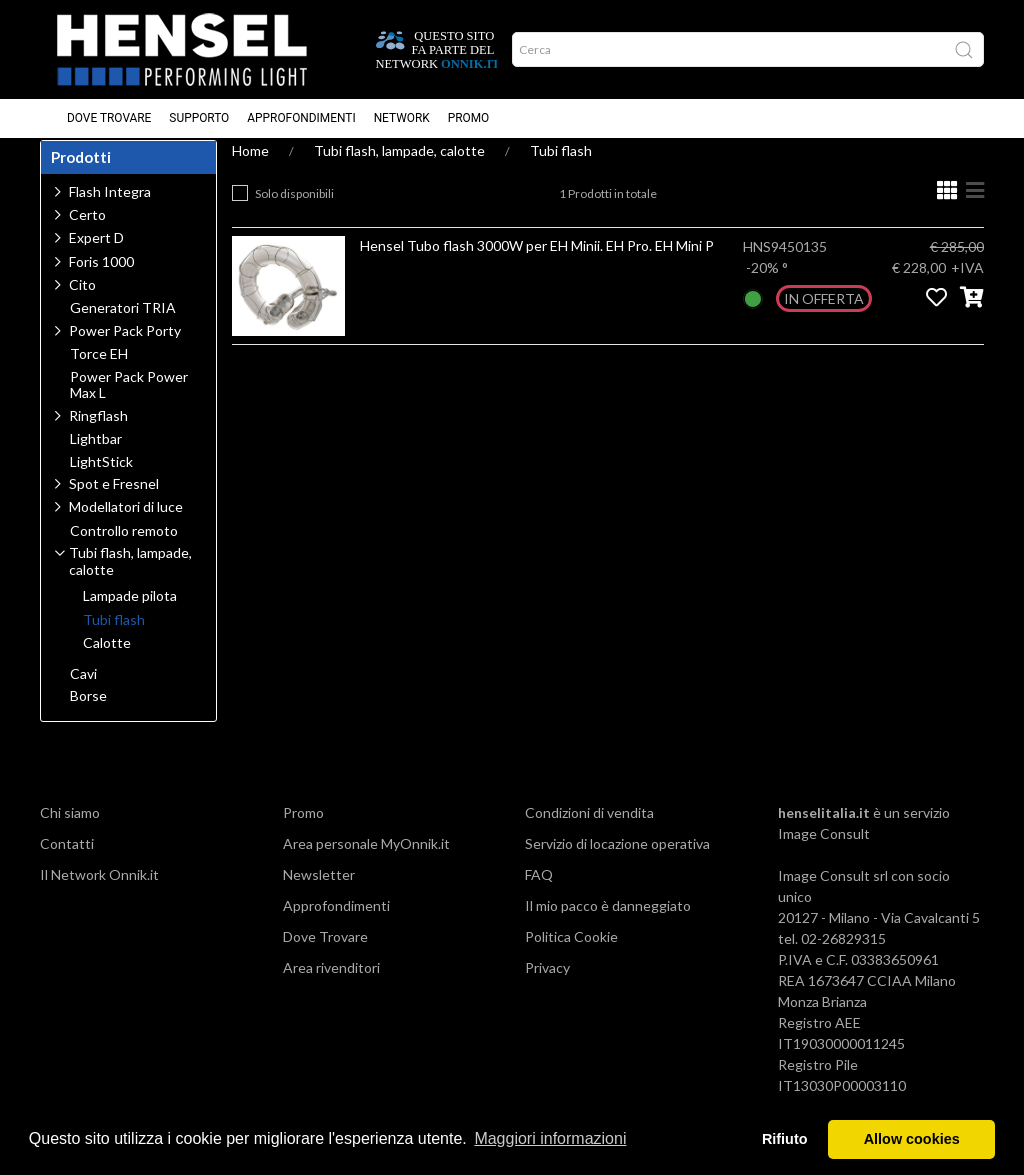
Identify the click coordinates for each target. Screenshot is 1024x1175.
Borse (88, 715)
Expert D (96, 256)
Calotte (107, 662)
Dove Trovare (109, 119)
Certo (87, 233)
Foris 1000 (101, 280)
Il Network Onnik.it (99, 893)
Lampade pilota (130, 615)
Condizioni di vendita (589, 831)
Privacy (547, 986)
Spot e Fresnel (114, 502)
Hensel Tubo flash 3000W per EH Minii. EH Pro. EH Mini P (537, 264)
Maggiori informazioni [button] (550, 1138)
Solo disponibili (294, 212)
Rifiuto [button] (785, 1139)
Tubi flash (561, 169)
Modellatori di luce (126, 525)
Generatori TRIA (123, 327)
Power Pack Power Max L (129, 404)
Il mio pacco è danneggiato (608, 924)
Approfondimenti (301, 119)
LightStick (101, 481)
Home (250, 169)
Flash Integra (110, 210)
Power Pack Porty (125, 349)
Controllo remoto (124, 550)
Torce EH (99, 373)
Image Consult (824, 852)
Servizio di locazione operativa (617, 862)
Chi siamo (70, 831)
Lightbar (96, 458)
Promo (469, 119)
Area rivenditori (331, 986)
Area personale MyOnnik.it (366, 862)
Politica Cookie (571, 955)
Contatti (67, 862)
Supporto (199, 119)
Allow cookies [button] (912, 1139)
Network (402, 119)
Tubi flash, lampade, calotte (399, 169)
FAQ (539, 893)
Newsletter (319, 893)
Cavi (83, 693)
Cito (82, 303)
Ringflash (98, 434)
